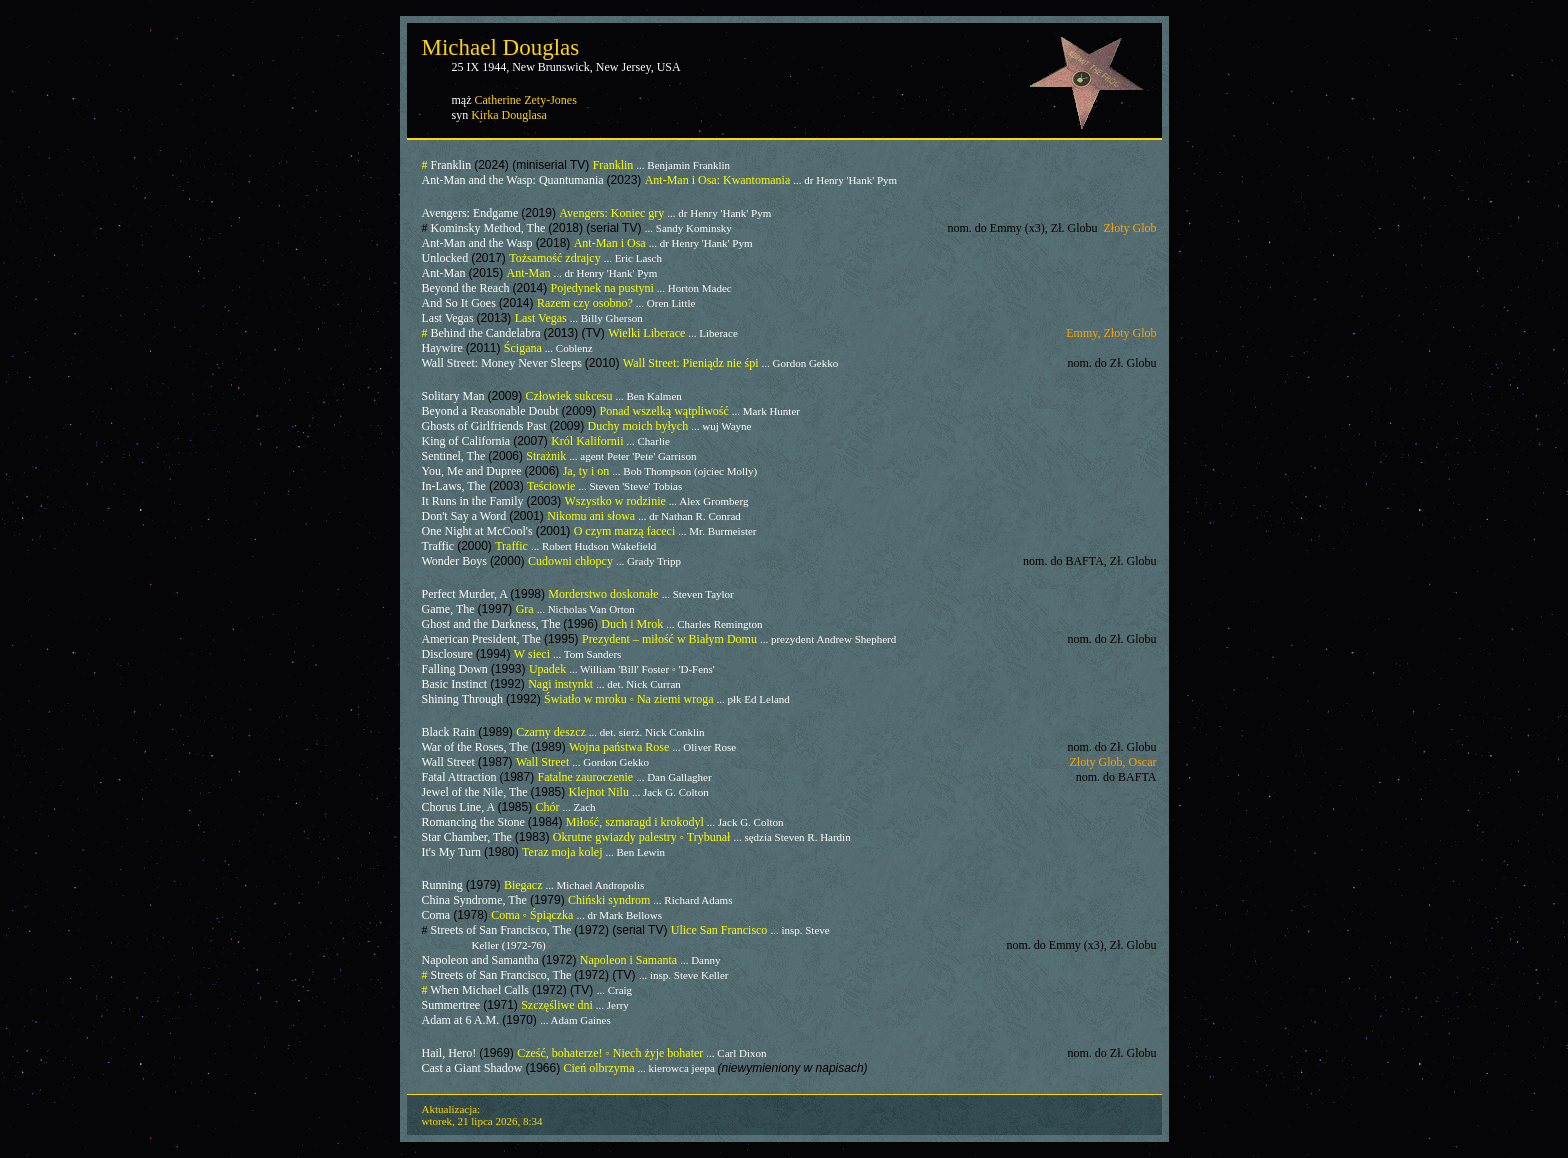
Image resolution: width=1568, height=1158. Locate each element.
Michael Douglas (501, 47)
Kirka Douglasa (509, 115)
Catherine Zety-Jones (526, 100)
